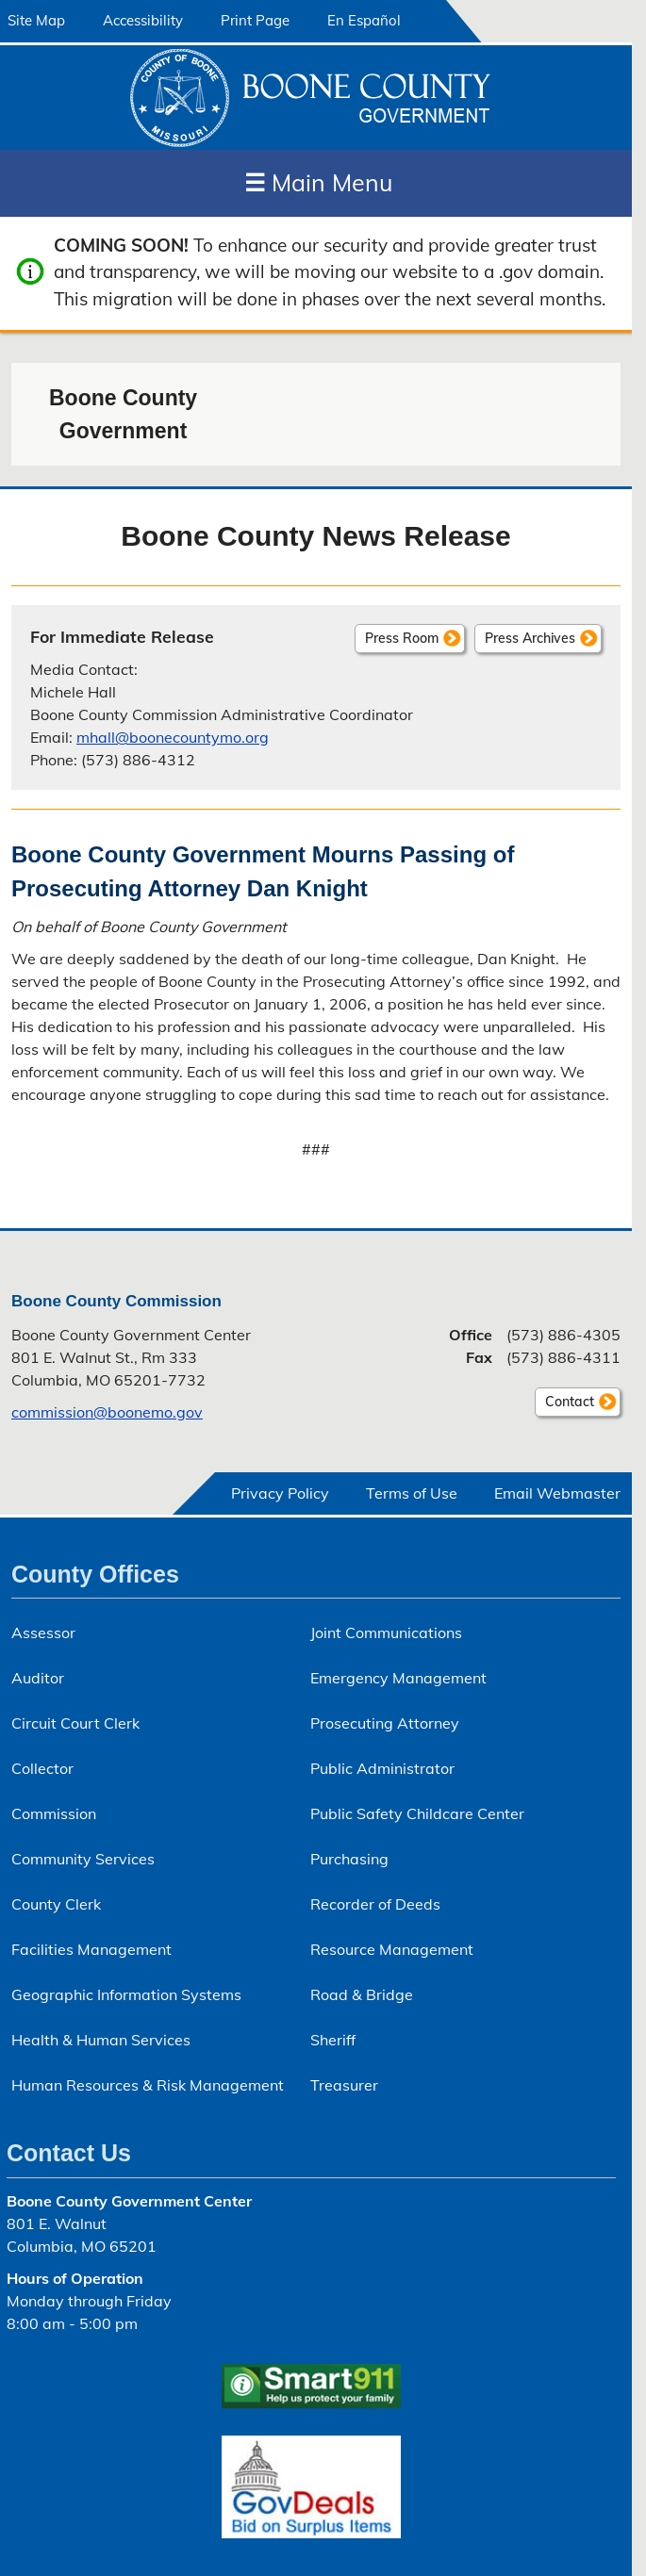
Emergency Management (398, 1677)
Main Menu (318, 182)
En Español (364, 20)
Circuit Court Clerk (75, 1723)
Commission (53, 1813)
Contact (564, 1404)
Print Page (255, 20)
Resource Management (391, 1949)
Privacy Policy (280, 1493)
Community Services (83, 1858)
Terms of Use (411, 1493)
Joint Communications (386, 1632)
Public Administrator (382, 1768)
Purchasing (349, 1858)
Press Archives (530, 638)
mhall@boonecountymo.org (172, 737)
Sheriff (333, 2039)
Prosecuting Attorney (384, 1723)
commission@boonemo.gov (107, 1412)
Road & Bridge (361, 1994)
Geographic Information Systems (126, 1994)
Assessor (43, 1632)
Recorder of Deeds (375, 1904)
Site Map (36, 20)
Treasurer (344, 2085)
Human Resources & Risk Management (147, 2085)
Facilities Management (91, 1949)
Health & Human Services (100, 2039)
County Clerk (56, 1904)
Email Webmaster (557, 1493)
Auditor (37, 1677)
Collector (42, 1768)
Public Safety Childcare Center (417, 1813)
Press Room (402, 638)
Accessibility (143, 20)
